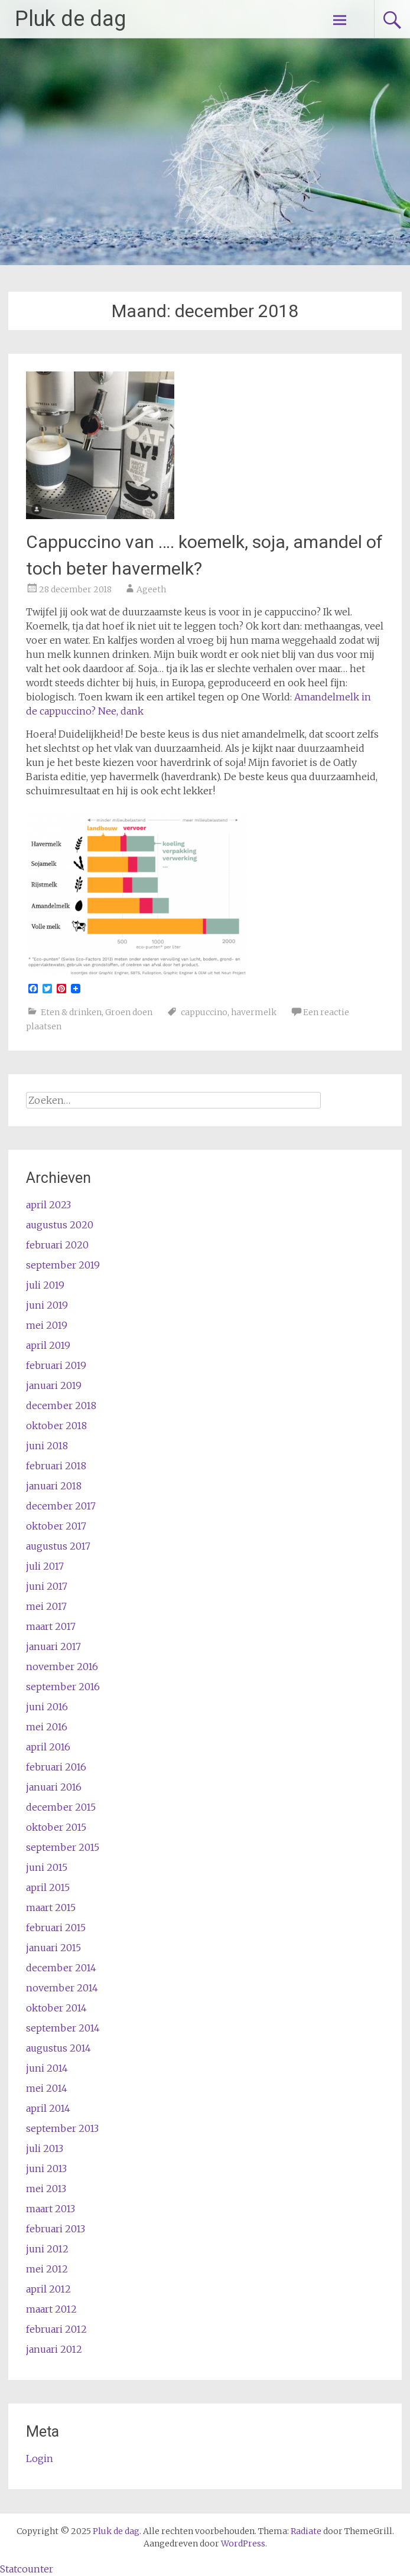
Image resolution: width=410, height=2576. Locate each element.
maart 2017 (51, 1626)
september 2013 (62, 2128)
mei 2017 (46, 1606)
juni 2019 (47, 1305)
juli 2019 (45, 1285)
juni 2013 (46, 2168)
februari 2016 (56, 1767)
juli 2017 (45, 1566)
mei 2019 (46, 1325)
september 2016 (63, 1687)
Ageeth (151, 589)
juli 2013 (44, 2148)
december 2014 (61, 1968)
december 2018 (61, 1405)
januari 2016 (54, 1787)
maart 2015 (51, 1907)
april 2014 (48, 2108)
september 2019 (63, 1265)
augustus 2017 (58, 1546)
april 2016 (48, 1747)
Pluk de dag (70, 18)
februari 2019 (56, 1365)
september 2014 (63, 2028)
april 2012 (48, 2289)
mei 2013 (46, 2189)
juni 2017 (46, 1586)
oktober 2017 (56, 1526)
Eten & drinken (71, 1012)
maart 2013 (50, 2209)
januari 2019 (54, 1385)
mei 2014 (46, 2088)
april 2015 (48, 1887)
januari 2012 (54, 2349)
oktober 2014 (56, 2008)
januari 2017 (53, 1646)
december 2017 (61, 1506)
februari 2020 (57, 1245)
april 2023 (48, 1205)
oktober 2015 (56, 1827)
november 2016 (62, 1666)
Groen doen (128, 1012)
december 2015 (61, 1807)
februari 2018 (56, 1466)
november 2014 (62, 1988)
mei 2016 (46, 1727)
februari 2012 (56, 2329)
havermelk (253, 1012)
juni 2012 (47, 2249)
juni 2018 (47, 1446)
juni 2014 (47, 2068)
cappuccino (204, 1012)
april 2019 (48, 1345)
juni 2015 (46, 1867)
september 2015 (62, 1847)
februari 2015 (56, 1927)
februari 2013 (55, 2229)
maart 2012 (51, 2309)
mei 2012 (47, 2269)
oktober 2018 (56, 1426)
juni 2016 (47, 1707)
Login (39, 2458)
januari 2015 (53, 1948)
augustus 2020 (59, 1225)
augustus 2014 (58, 2048)
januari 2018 (54, 1486)
